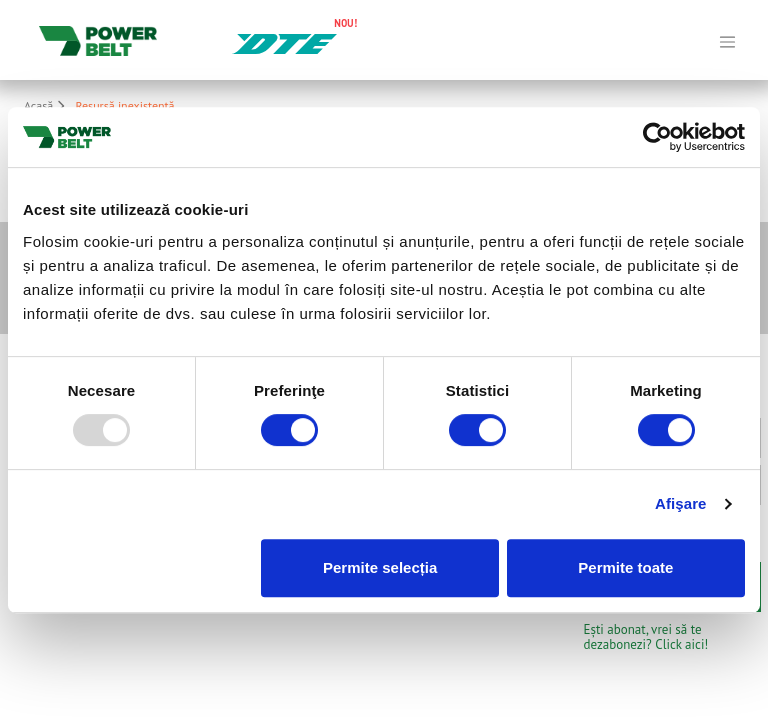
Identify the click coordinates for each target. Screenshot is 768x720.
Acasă (47, 105)
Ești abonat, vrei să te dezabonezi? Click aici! (646, 636)
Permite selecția (380, 567)
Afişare (681, 503)
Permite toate (625, 567)
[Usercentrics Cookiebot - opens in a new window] (657, 137)
